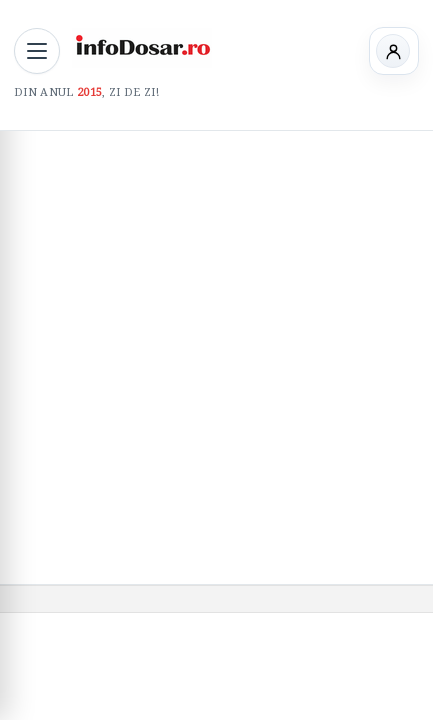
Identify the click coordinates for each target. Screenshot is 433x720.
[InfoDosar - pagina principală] (142, 48)
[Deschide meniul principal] (37, 51)
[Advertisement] (216, 357)
